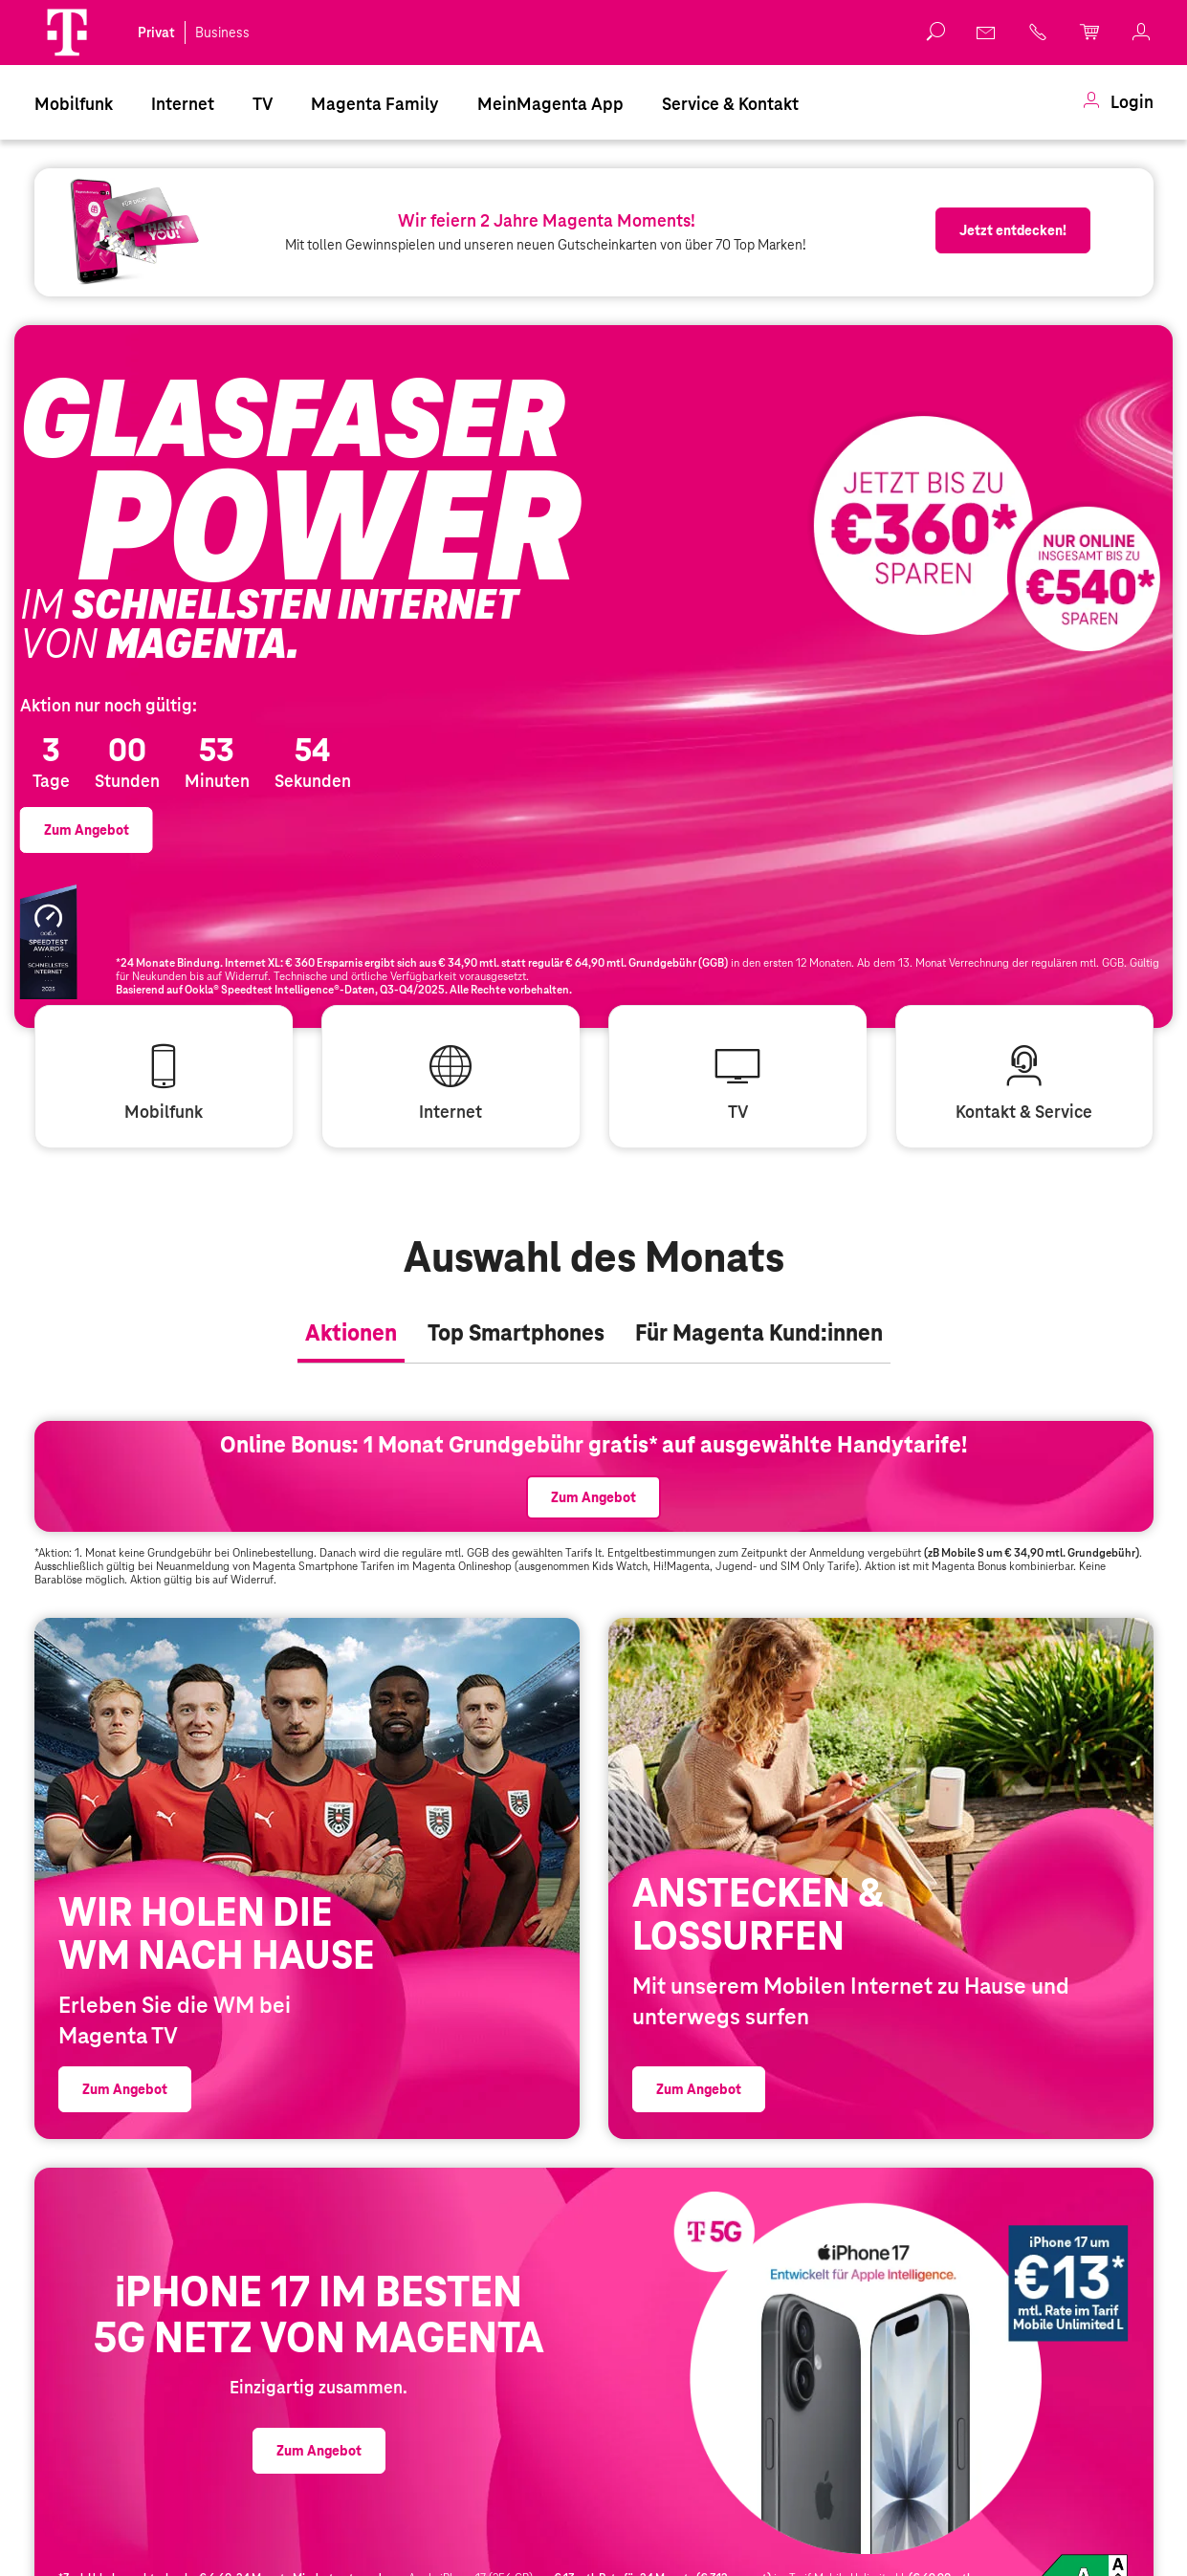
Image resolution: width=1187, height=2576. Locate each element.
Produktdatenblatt (1084, 2556)
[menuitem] (73, 102)
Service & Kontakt (730, 104)
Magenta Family (375, 104)
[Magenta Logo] (66, 32)
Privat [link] (156, 32)
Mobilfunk (73, 104)
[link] (987, 32)
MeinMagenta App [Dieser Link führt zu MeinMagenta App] (550, 104)
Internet (182, 104)
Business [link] (222, 32)
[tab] (351, 1272)
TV (263, 104)
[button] (66, 32)
